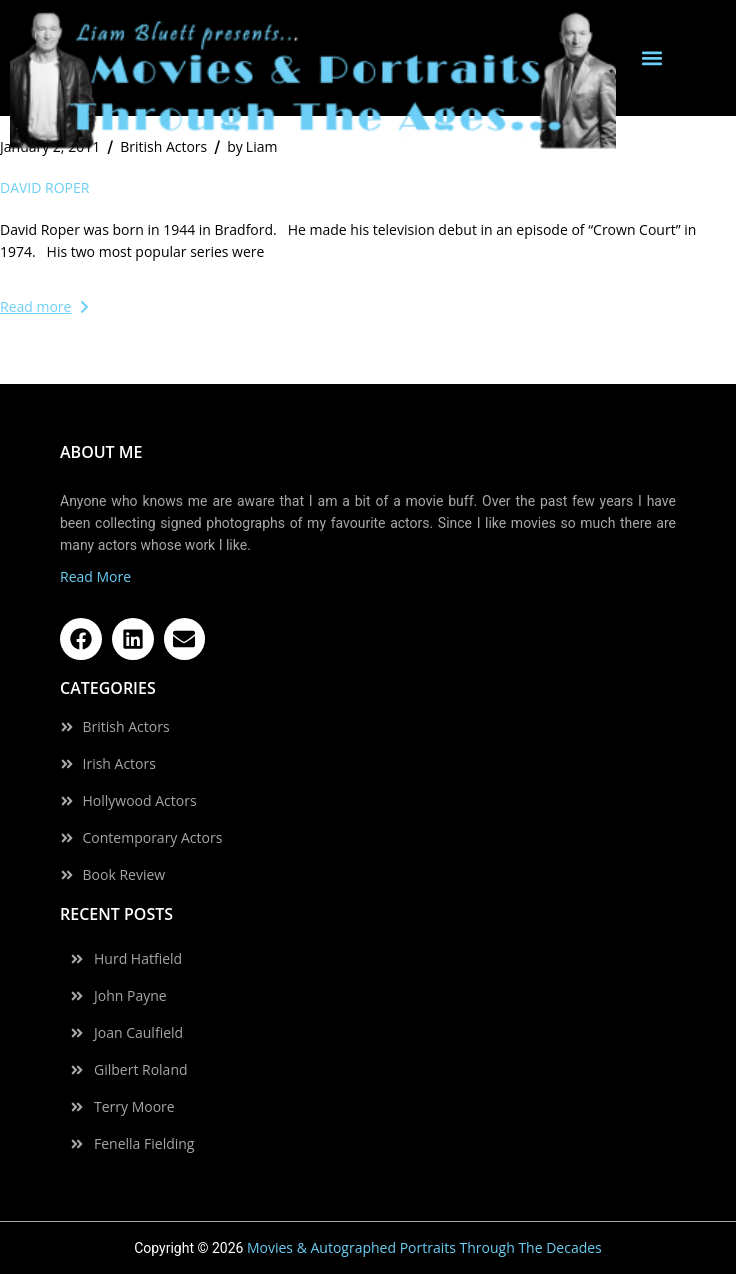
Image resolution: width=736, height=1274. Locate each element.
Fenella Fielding (144, 1144)
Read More (95, 576)
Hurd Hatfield (138, 959)
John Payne (130, 996)
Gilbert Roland (141, 1070)
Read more (44, 306)
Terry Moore (134, 1107)
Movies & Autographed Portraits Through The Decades (424, 1247)
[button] (652, 58)
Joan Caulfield (138, 1033)
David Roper (44, 187)
